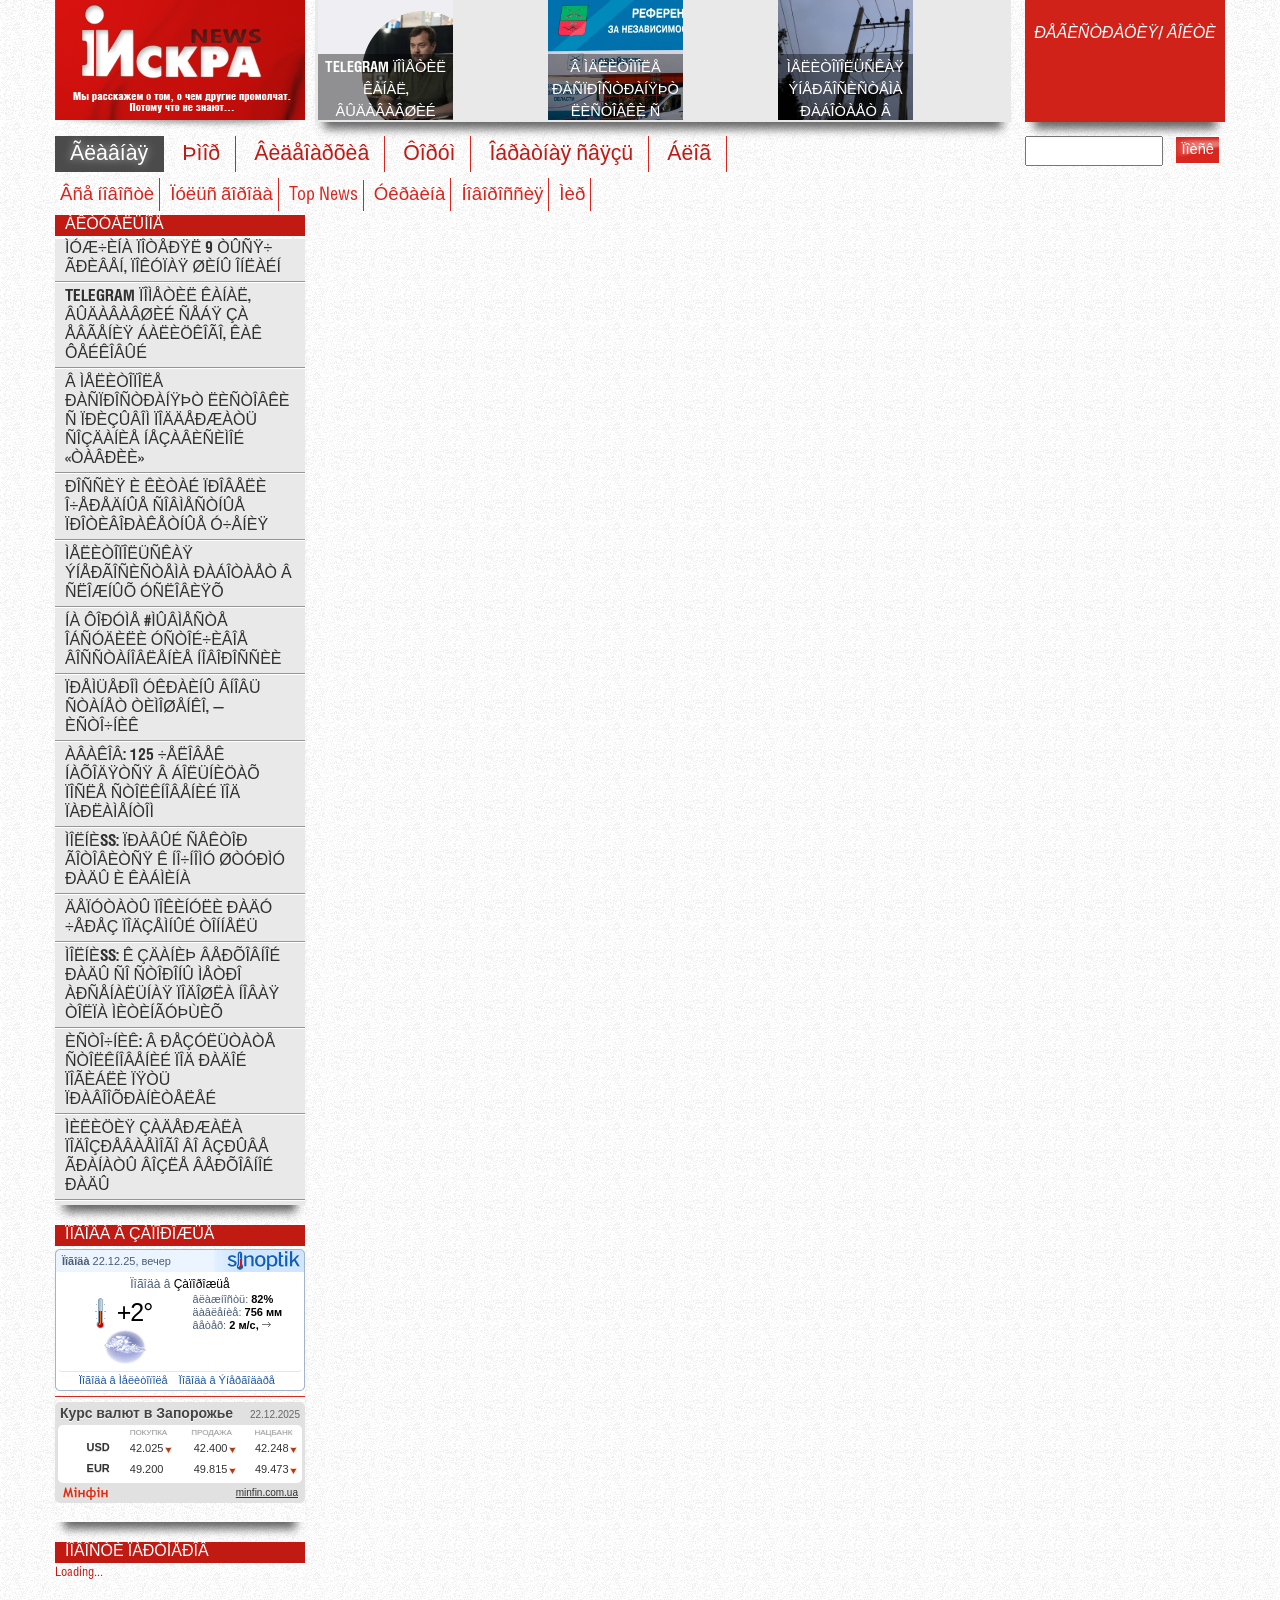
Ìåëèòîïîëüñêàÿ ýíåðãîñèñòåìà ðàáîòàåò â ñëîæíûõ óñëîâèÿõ (178, 573)
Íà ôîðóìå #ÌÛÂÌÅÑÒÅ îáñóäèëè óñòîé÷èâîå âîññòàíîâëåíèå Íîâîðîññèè (173, 640)
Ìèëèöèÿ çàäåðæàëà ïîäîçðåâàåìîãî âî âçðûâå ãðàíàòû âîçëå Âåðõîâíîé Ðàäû (169, 1157)
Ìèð (572, 195)
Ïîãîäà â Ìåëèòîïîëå (125, 1380)
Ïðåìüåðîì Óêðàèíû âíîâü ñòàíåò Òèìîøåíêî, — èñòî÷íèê (163, 707)
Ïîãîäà (77, 1261)
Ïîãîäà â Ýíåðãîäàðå (228, 1380)
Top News (323, 195)
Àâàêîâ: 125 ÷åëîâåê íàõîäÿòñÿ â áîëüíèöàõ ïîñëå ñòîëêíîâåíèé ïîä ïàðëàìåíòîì (162, 784)
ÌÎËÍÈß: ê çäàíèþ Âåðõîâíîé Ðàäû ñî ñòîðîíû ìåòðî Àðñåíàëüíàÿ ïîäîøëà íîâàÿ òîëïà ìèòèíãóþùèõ (172, 985)
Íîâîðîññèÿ (502, 195)
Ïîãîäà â (179, 1284)
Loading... (79, 1572)
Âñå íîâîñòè (107, 195)
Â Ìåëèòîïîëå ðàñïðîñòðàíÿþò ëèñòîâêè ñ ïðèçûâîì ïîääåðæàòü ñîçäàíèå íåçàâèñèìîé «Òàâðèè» (177, 420)
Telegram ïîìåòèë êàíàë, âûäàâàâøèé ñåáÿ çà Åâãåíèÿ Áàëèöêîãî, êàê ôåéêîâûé (163, 325)
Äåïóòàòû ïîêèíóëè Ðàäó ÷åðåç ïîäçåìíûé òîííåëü (168, 918)
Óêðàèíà (410, 195)
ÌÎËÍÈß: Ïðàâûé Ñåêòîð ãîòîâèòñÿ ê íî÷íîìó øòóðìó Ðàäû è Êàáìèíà (175, 860)
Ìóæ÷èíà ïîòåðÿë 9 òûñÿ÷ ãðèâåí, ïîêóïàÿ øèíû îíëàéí (173, 258)
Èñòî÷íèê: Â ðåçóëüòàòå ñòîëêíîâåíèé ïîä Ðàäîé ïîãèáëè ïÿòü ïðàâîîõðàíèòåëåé (170, 1071)
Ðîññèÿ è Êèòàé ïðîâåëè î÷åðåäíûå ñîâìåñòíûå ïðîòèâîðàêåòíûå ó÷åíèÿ (166, 506)
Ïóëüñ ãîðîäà (221, 195)
